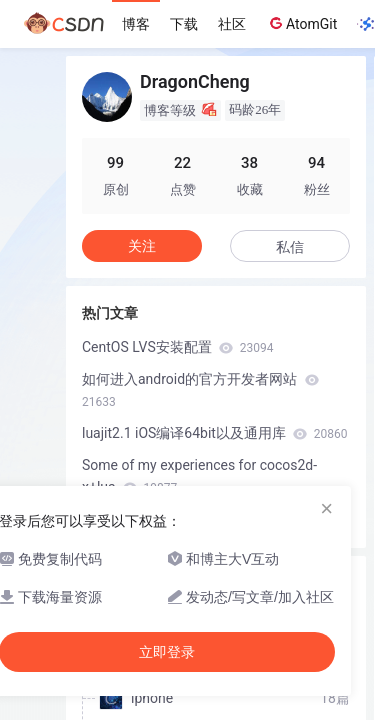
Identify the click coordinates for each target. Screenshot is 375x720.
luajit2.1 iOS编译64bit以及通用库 (215, 433)
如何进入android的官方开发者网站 (200, 390)
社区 (232, 24)
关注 (142, 246)
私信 (290, 247)
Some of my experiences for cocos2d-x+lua (199, 476)
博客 (136, 24)
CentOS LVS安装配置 (178, 347)
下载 (184, 24)
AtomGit (301, 23)
